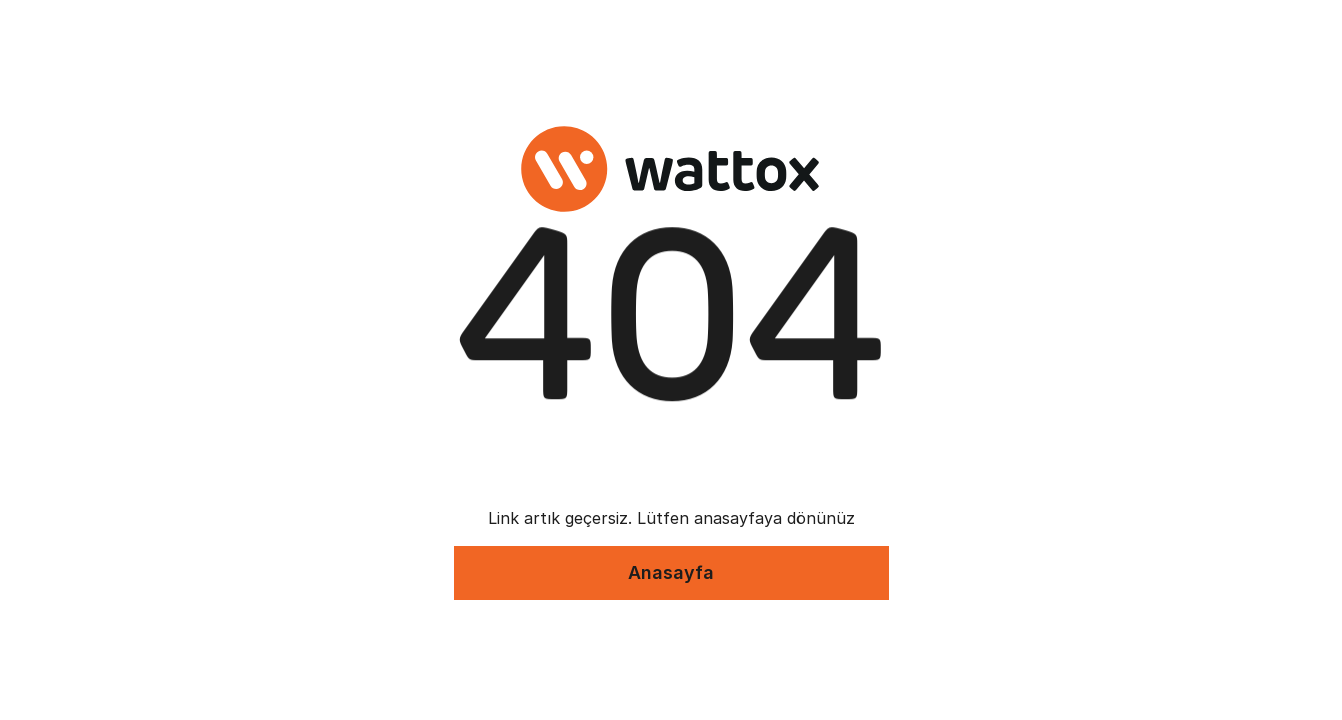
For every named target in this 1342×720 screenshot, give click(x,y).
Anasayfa (671, 572)
